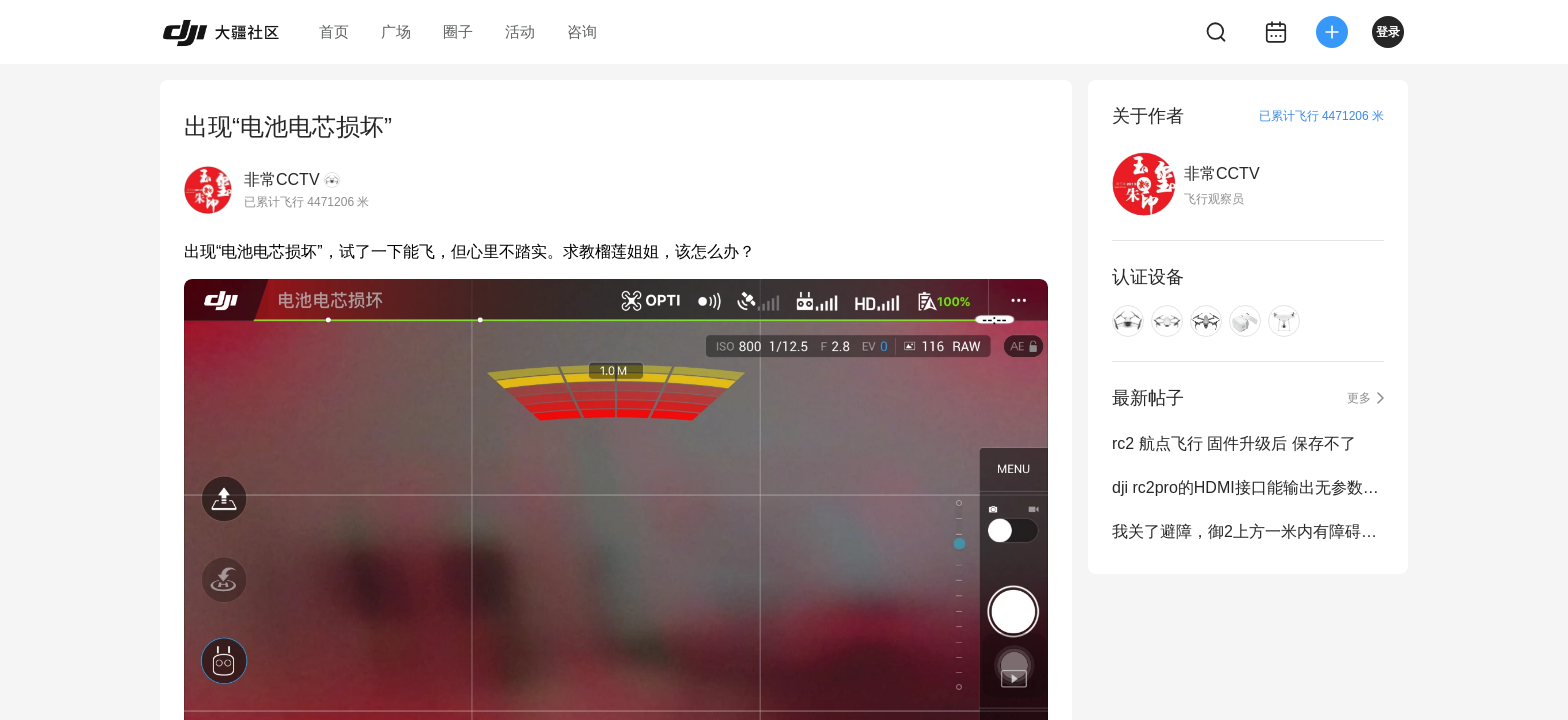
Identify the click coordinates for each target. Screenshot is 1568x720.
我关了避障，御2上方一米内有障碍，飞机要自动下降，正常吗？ (1248, 531)
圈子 (458, 31)
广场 (396, 31)
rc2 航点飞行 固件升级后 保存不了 (1234, 443)
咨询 (582, 31)
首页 (334, 31)
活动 (520, 31)
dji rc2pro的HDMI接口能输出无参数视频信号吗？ (1248, 487)
